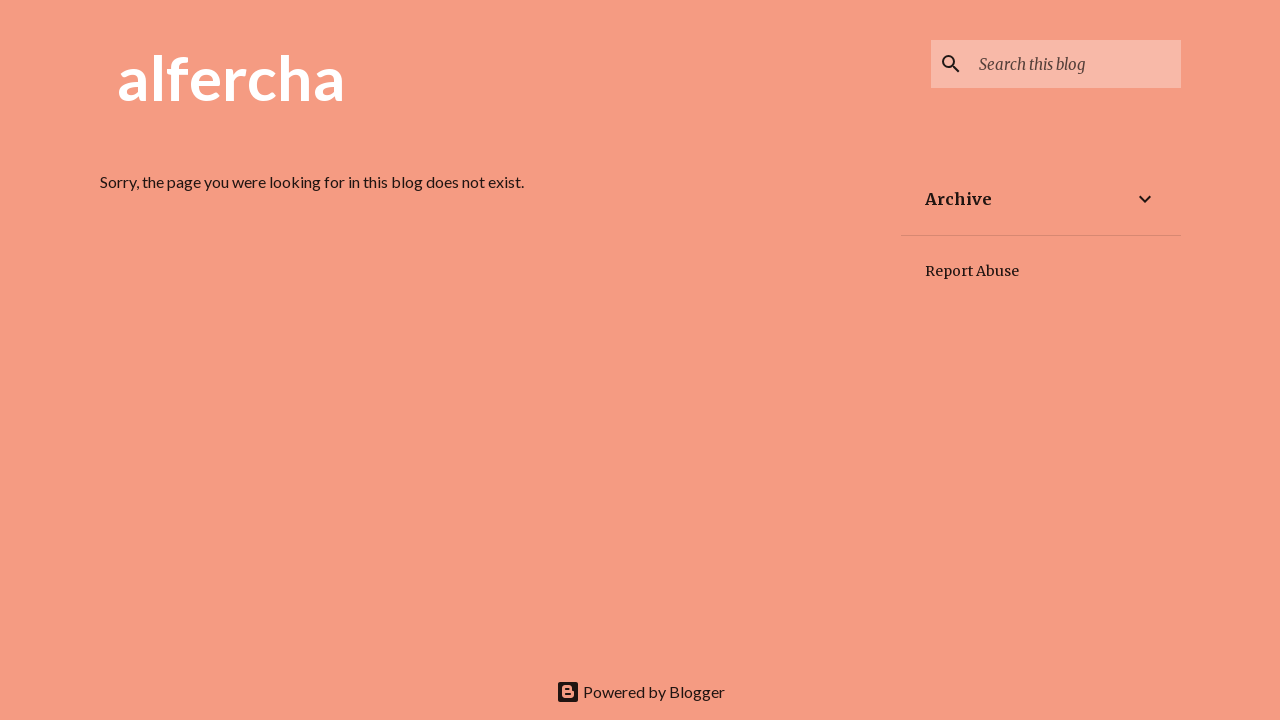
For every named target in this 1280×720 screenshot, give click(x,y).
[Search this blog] (1076, 64)
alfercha (230, 77)
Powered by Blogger (640, 691)
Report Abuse (972, 271)
